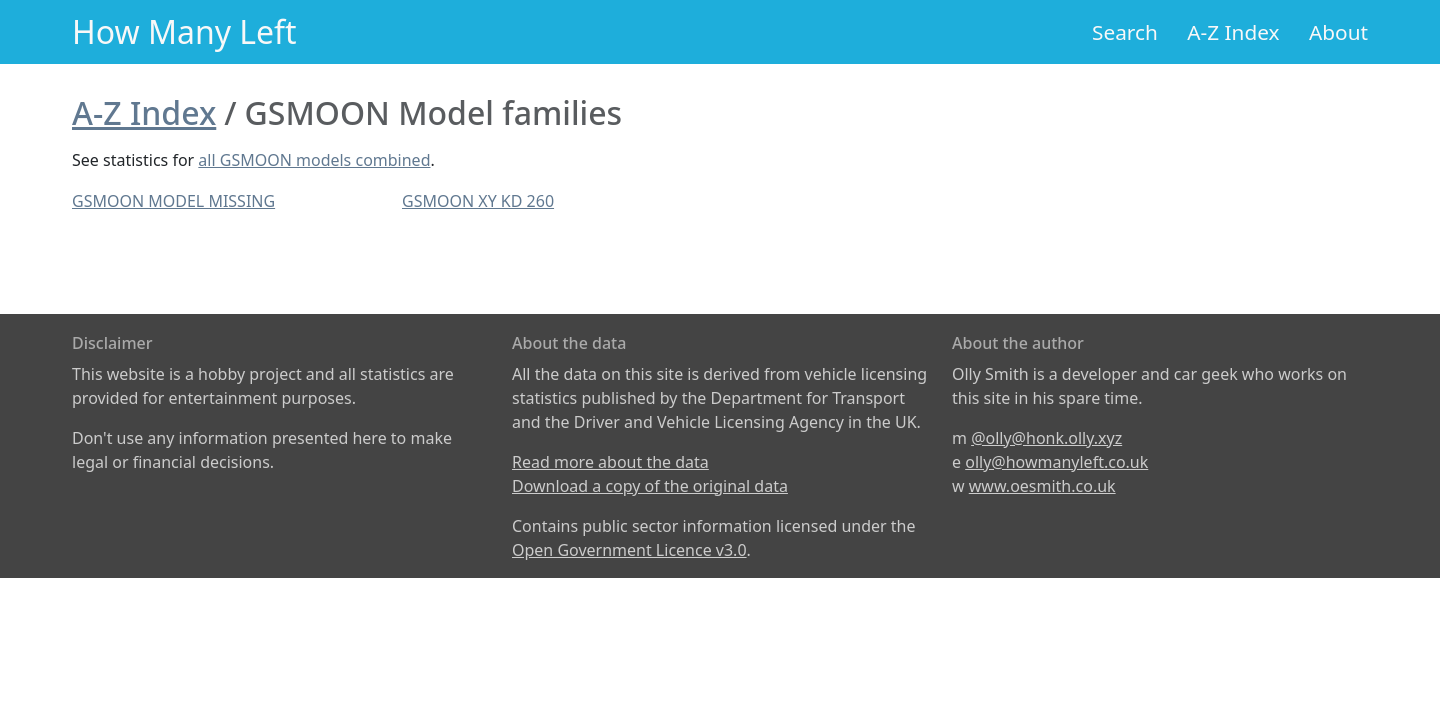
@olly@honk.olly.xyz (1046, 438)
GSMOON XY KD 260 (478, 201)
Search (1125, 32)
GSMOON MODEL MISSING (173, 201)
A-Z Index (1233, 32)
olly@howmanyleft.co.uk (1056, 462)
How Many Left (184, 31)
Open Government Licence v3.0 (629, 550)
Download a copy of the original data (650, 486)
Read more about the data (610, 462)
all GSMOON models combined (314, 160)
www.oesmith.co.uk (1042, 486)
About (1338, 32)
